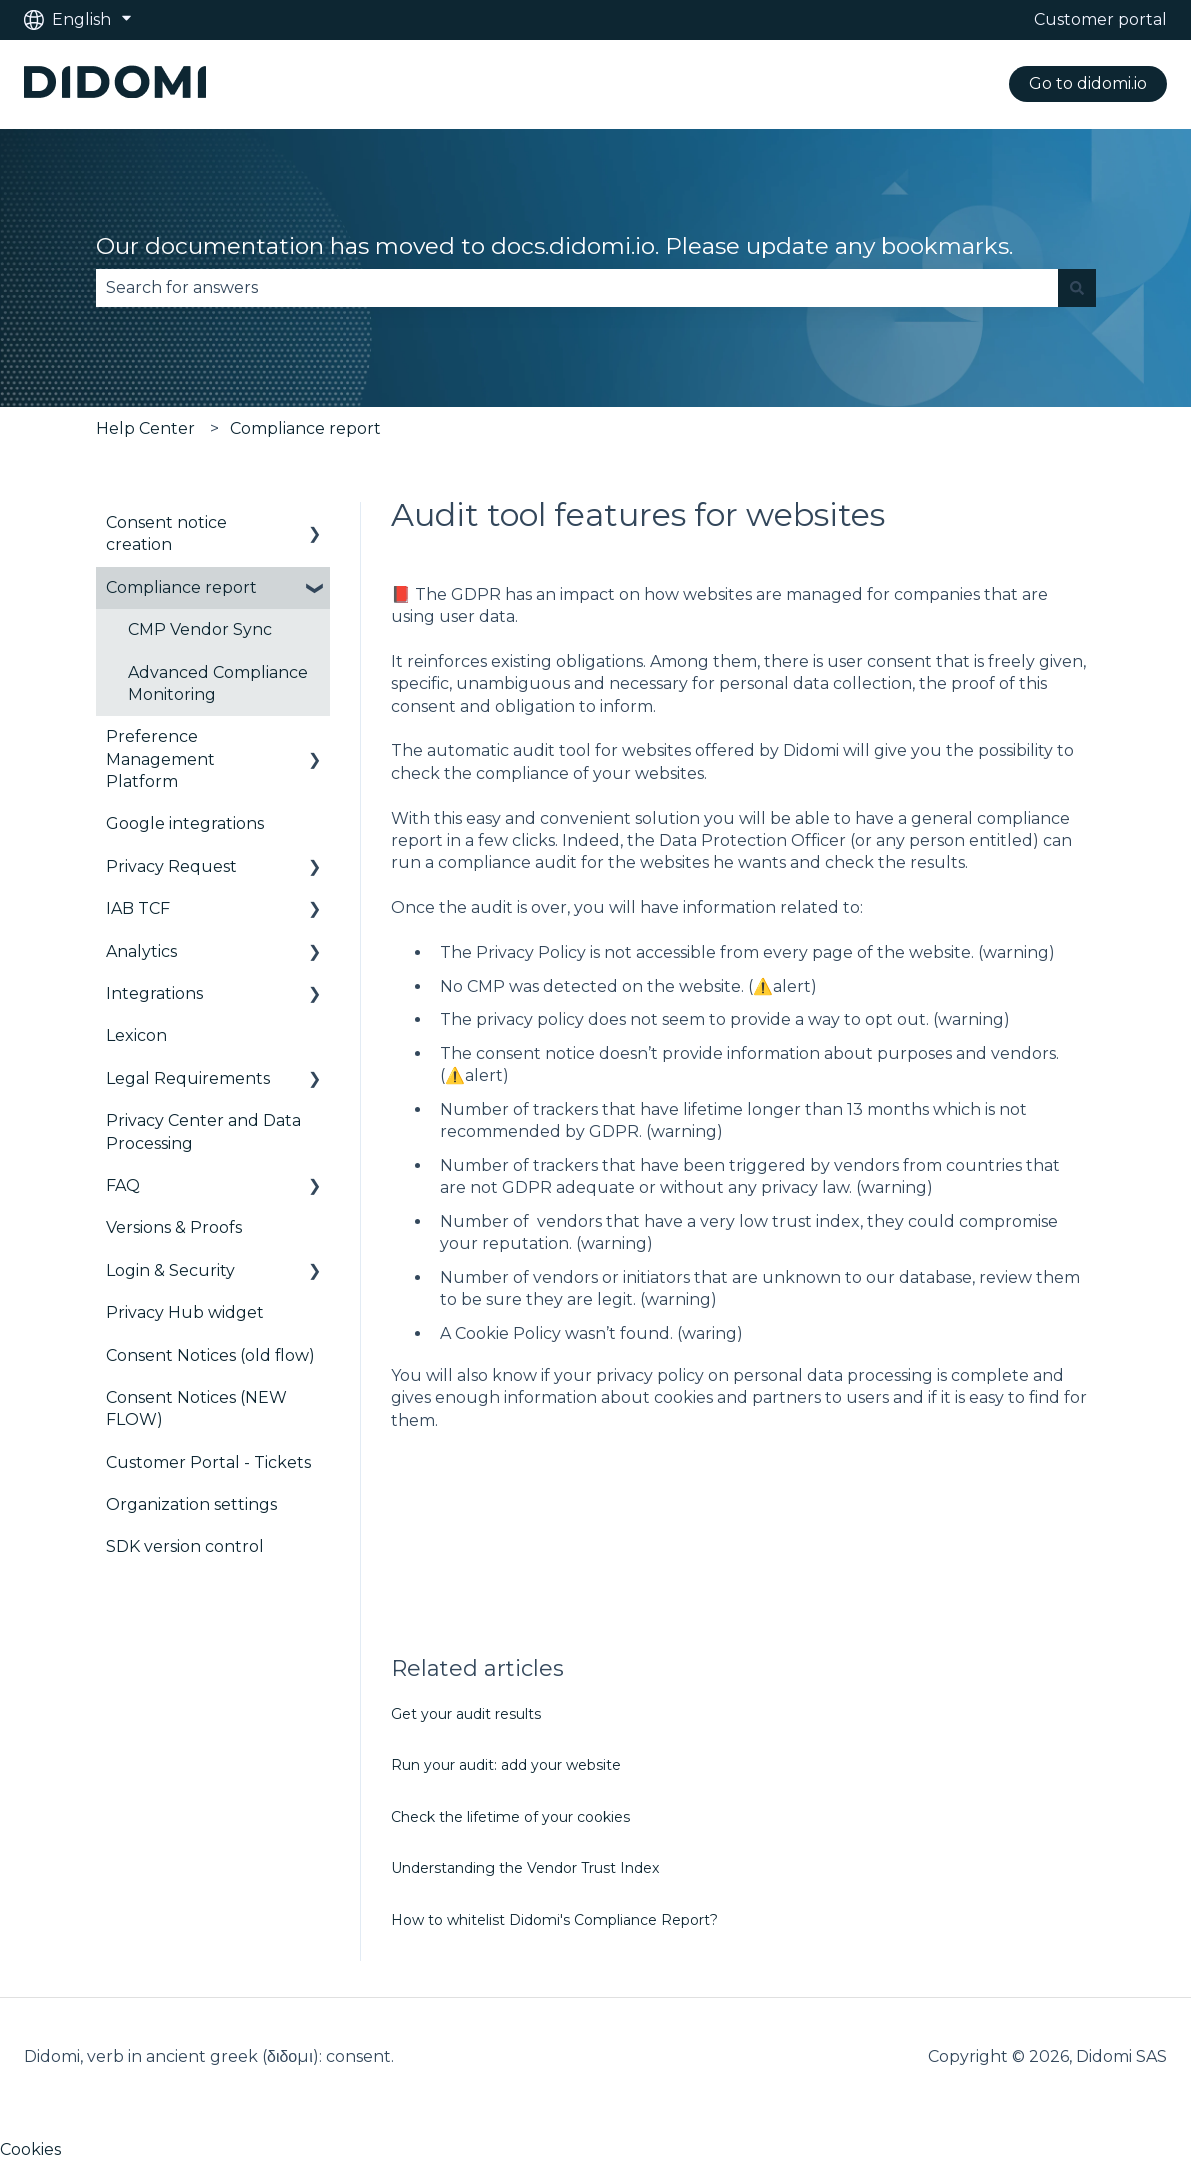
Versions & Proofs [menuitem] (174, 1227)
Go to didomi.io (1088, 83)
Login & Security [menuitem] (170, 1270)
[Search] (1077, 288)
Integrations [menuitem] (154, 993)
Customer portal (1100, 19)
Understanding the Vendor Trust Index (525, 1868)
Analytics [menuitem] (141, 951)
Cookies (30, 2149)
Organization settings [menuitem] (191, 1504)
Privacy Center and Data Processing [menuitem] (203, 1131)
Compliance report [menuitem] (181, 587)
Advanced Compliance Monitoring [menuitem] (218, 683)
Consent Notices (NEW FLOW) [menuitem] (196, 1408)
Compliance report (305, 428)
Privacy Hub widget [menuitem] (185, 1312)
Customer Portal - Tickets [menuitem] (208, 1462)
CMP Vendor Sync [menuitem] (200, 629)
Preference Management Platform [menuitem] (160, 759)
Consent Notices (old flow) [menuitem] (210, 1355)
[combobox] (577, 288)
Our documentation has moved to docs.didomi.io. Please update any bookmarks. (554, 246)
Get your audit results (466, 1714)
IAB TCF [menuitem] (138, 908)
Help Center (145, 428)
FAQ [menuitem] (123, 1185)
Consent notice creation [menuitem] (166, 533)
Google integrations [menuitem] (185, 823)
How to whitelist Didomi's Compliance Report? (554, 1920)
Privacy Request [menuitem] (171, 866)
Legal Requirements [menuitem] (188, 1078)
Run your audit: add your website (506, 1765)
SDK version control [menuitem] (185, 1546)
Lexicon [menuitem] (136, 1035)
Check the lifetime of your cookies (510, 1817)
